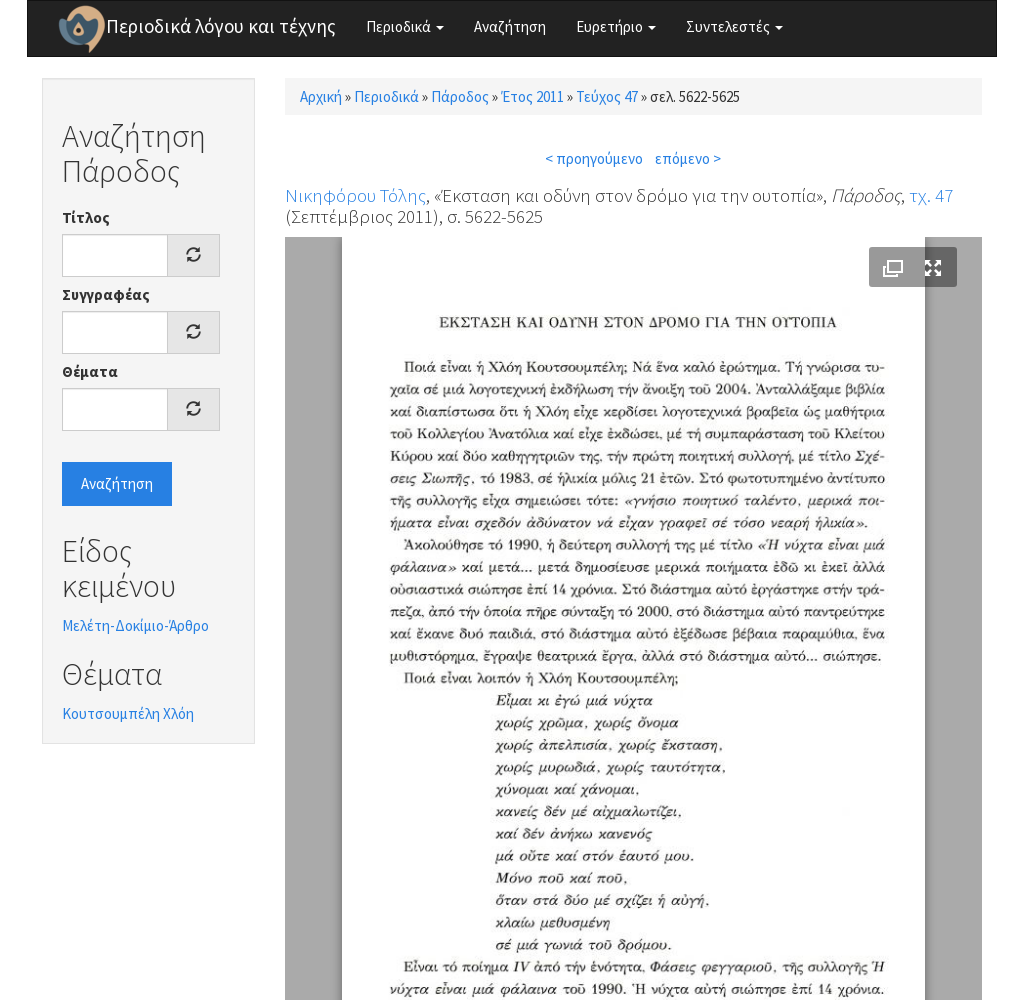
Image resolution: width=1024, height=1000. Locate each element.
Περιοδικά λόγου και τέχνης (221, 26)
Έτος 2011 (532, 96)
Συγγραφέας (106, 294)
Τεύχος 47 (607, 96)
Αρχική (321, 96)
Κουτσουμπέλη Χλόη (128, 713)
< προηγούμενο (594, 158)
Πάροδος (460, 96)
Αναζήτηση (510, 26)
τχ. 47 (931, 195)
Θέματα (90, 371)
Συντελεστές (734, 26)
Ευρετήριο (616, 26)
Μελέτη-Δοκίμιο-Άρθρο (135, 625)
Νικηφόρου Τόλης (355, 195)
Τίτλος (86, 217)
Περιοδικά (405, 26)
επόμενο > (688, 158)
